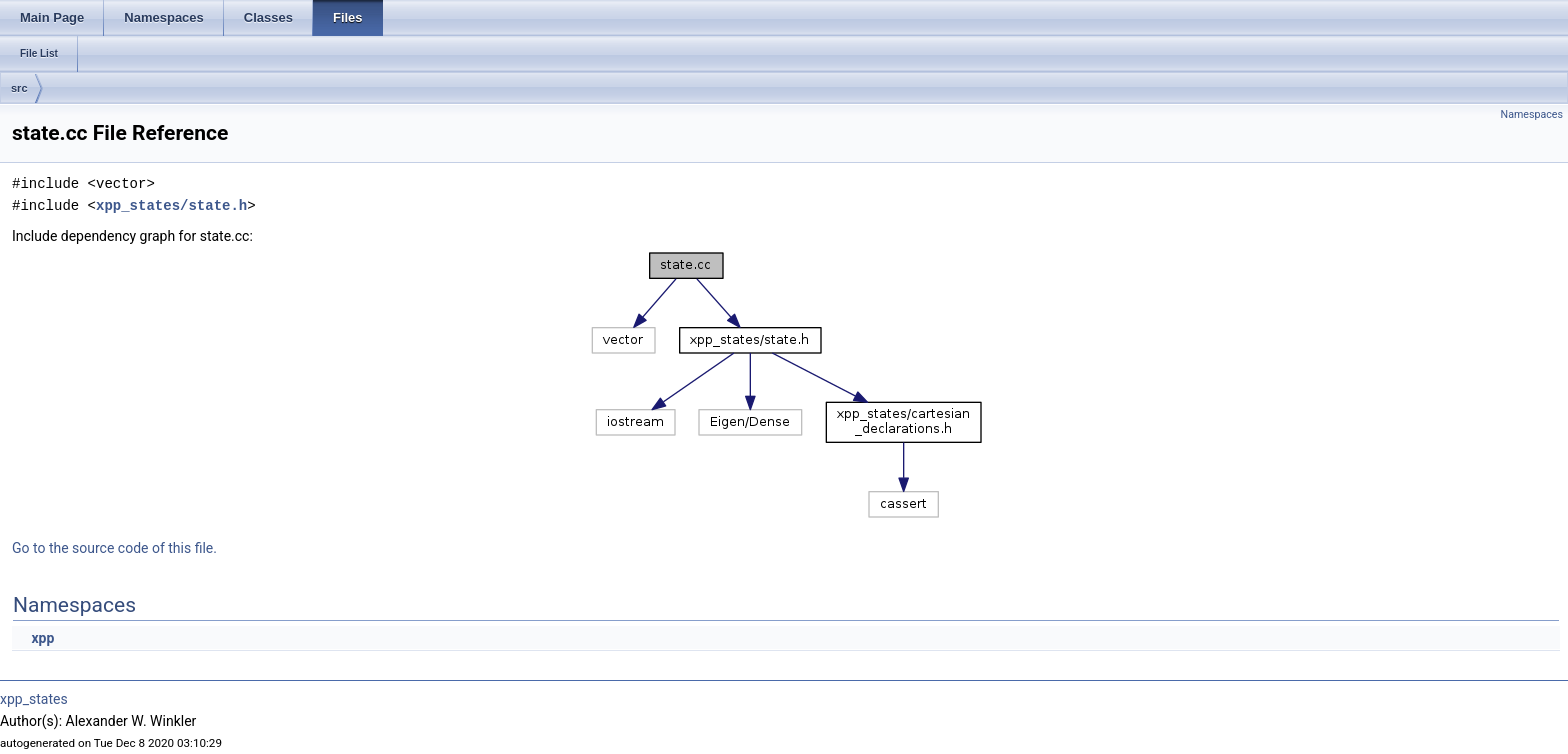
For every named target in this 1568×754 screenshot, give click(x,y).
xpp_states (34, 699)
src (19, 88)
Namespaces (1532, 114)
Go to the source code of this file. (114, 548)
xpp (42, 638)
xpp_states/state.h (171, 205)
